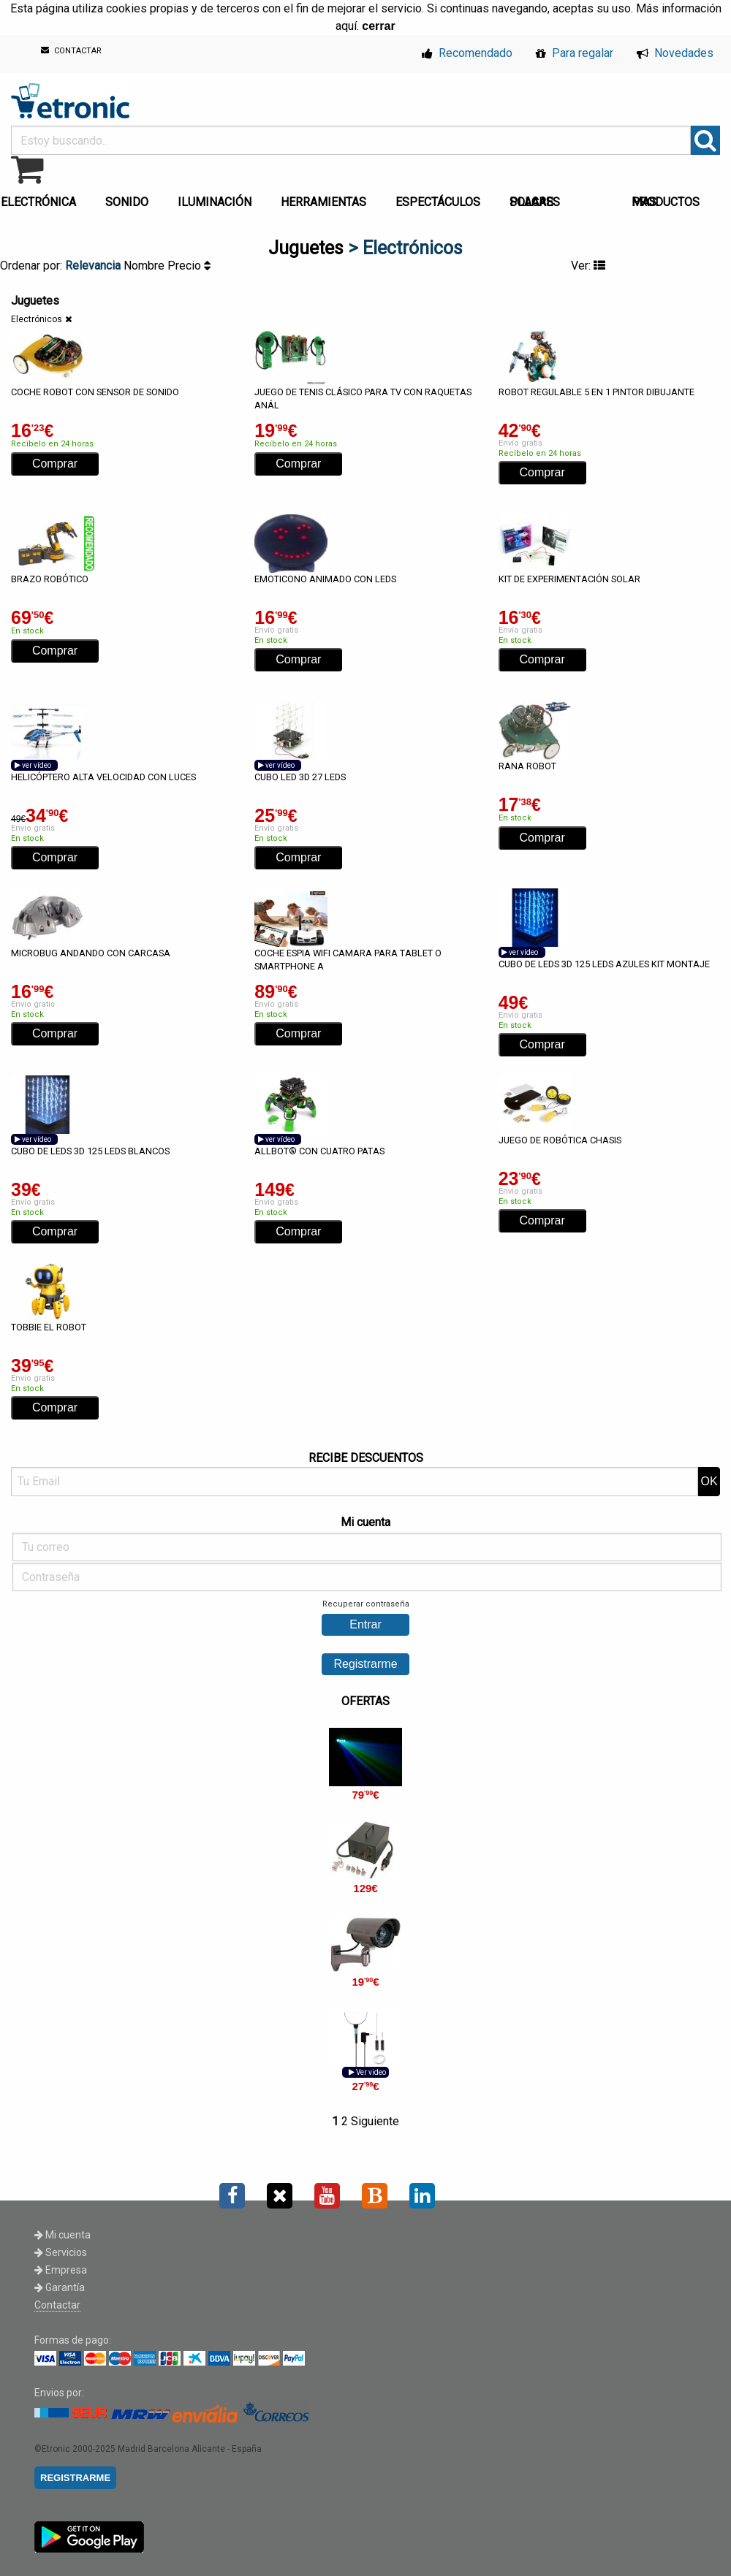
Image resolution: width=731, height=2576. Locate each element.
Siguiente (375, 2121)
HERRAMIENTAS (323, 202)
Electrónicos (36, 319)
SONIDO (126, 202)
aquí (346, 26)
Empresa (60, 2270)
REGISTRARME (75, 2477)
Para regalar (574, 53)
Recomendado (467, 53)
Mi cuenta (62, 2235)
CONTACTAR (71, 51)
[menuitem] (130, 198)
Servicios (60, 2252)
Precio (189, 266)
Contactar (57, 2305)
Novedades (675, 53)
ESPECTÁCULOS (437, 202)
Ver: (588, 266)
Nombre (145, 266)
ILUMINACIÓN (214, 202)
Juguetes (306, 248)
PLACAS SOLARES (535, 202)
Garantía (59, 2287)
